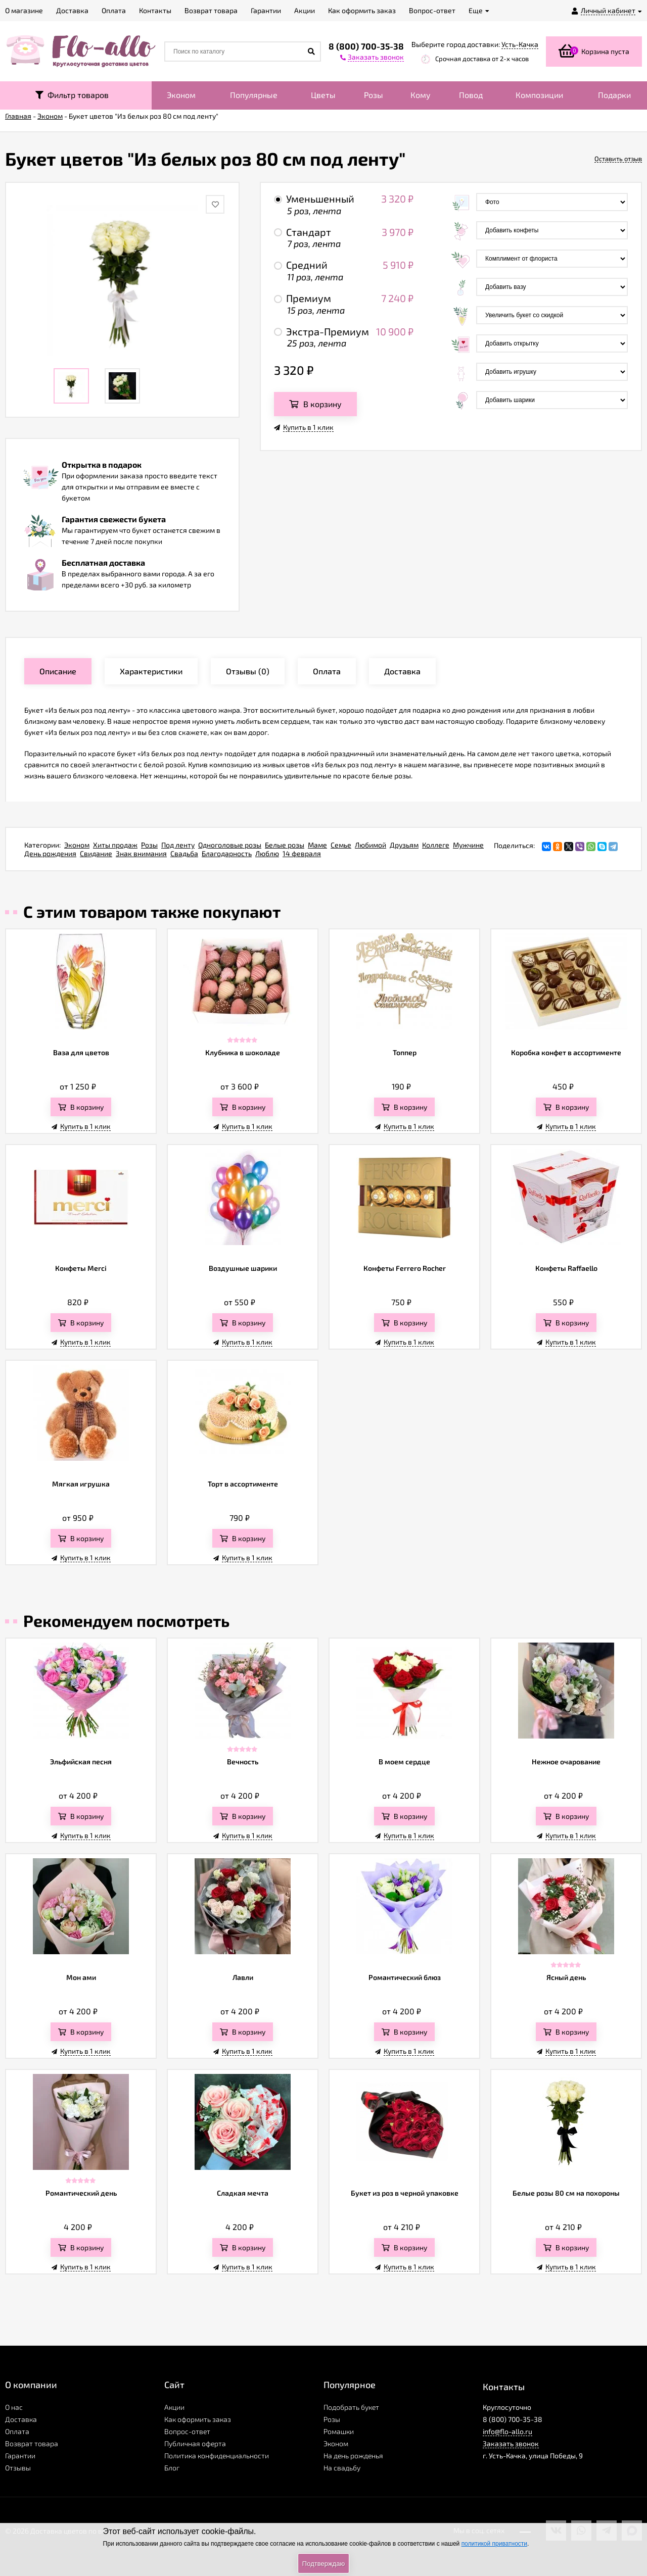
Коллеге (435, 844)
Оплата (17, 2431)
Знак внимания (141, 853)
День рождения (50, 853)
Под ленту (178, 844)
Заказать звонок (511, 2443)
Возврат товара (31, 2443)
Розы (373, 95)
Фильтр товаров (72, 95)
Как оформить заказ (197, 2419)
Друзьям (404, 844)
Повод (471, 95)
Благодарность (227, 853)
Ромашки (339, 2431)
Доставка (21, 2419)
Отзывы (18, 2467)
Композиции (539, 95)
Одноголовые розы (229, 844)
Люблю (267, 853)
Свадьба (184, 853)
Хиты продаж (115, 844)
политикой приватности (494, 2543)
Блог (171, 2467)
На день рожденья (353, 2455)
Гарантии (20, 2455)
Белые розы (284, 844)
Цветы (323, 95)
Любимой (370, 844)
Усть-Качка (519, 44)
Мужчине (468, 844)
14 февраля (302, 853)
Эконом (181, 95)
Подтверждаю (323, 2563)
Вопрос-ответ (187, 2431)
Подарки (614, 95)
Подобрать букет (351, 2407)
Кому (420, 95)
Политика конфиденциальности (216, 2455)
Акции (174, 2407)
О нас (14, 2407)
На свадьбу (342, 2467)
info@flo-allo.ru (507, 2431)
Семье (341, 844)
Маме (317, 844)
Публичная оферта (195, 2443)
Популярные (254, 95)
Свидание (96, 853)
